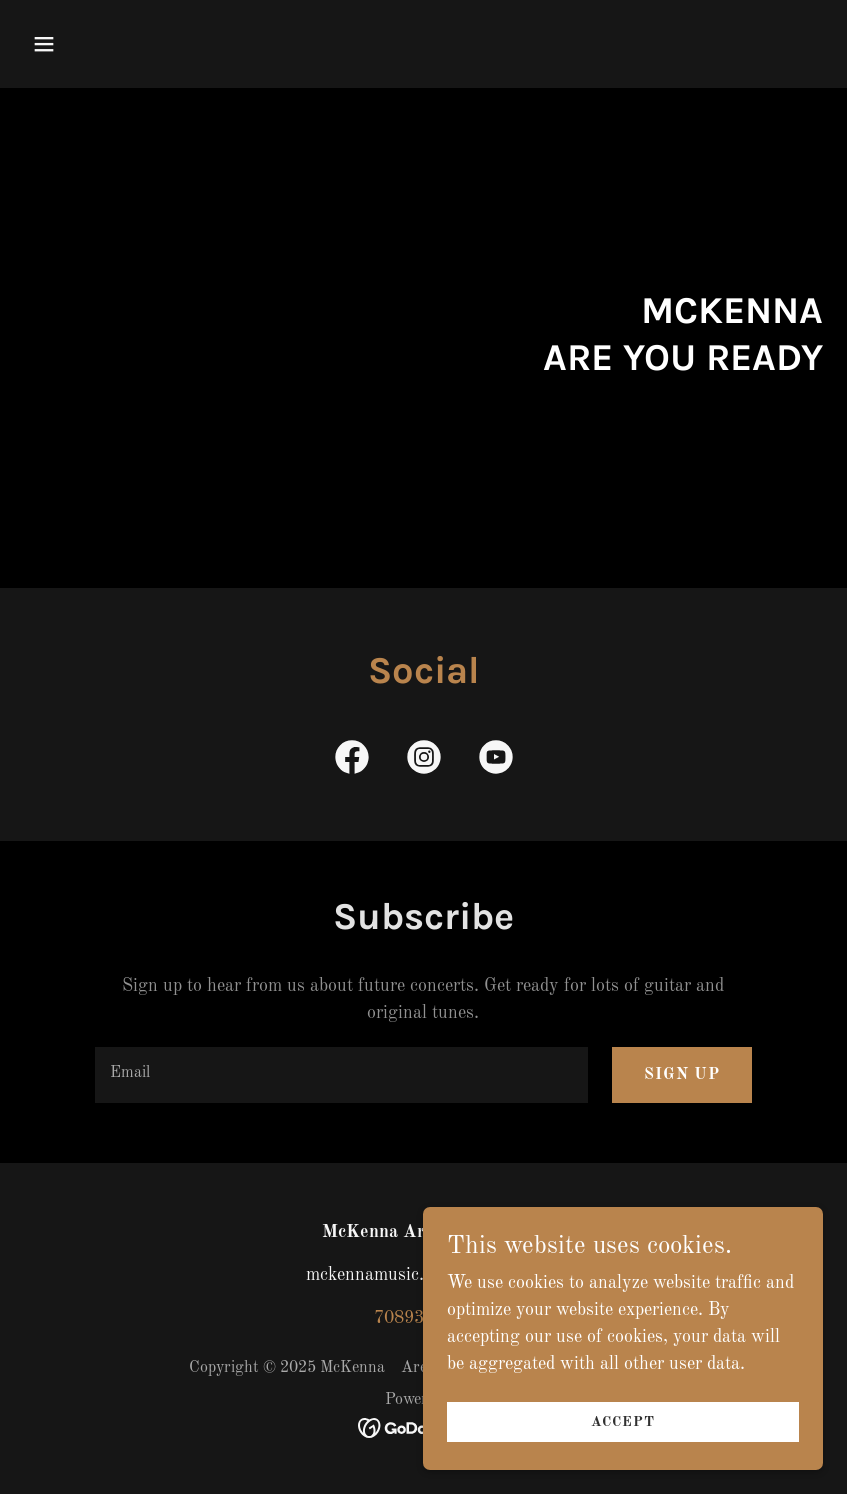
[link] (352, 761)
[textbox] (342, 1075)
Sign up (682, 1075)
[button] (116, 44)
